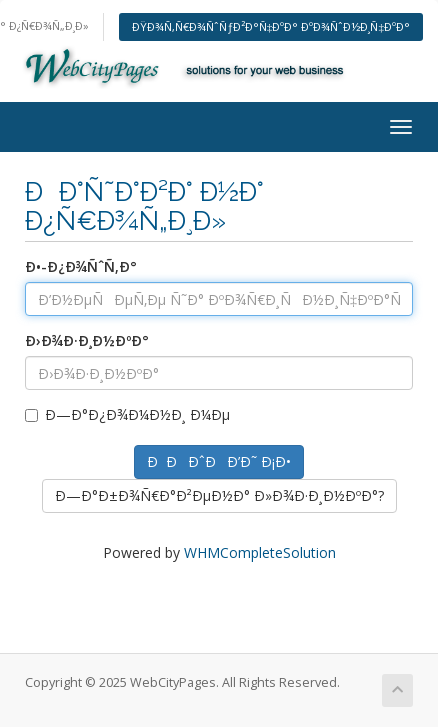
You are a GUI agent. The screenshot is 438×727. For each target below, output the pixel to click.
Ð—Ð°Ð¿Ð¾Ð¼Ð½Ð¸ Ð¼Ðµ (127, 414)
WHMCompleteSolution (260, 552)
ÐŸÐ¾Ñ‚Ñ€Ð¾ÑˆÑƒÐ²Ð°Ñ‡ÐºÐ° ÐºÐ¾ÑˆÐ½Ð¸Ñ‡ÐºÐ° (271, 26)
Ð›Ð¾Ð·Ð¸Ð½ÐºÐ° (87, 340)
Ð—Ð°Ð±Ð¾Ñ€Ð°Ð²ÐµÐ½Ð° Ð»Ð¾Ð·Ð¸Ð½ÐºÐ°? (219, 495)
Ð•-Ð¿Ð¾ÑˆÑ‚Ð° (81, 266)
